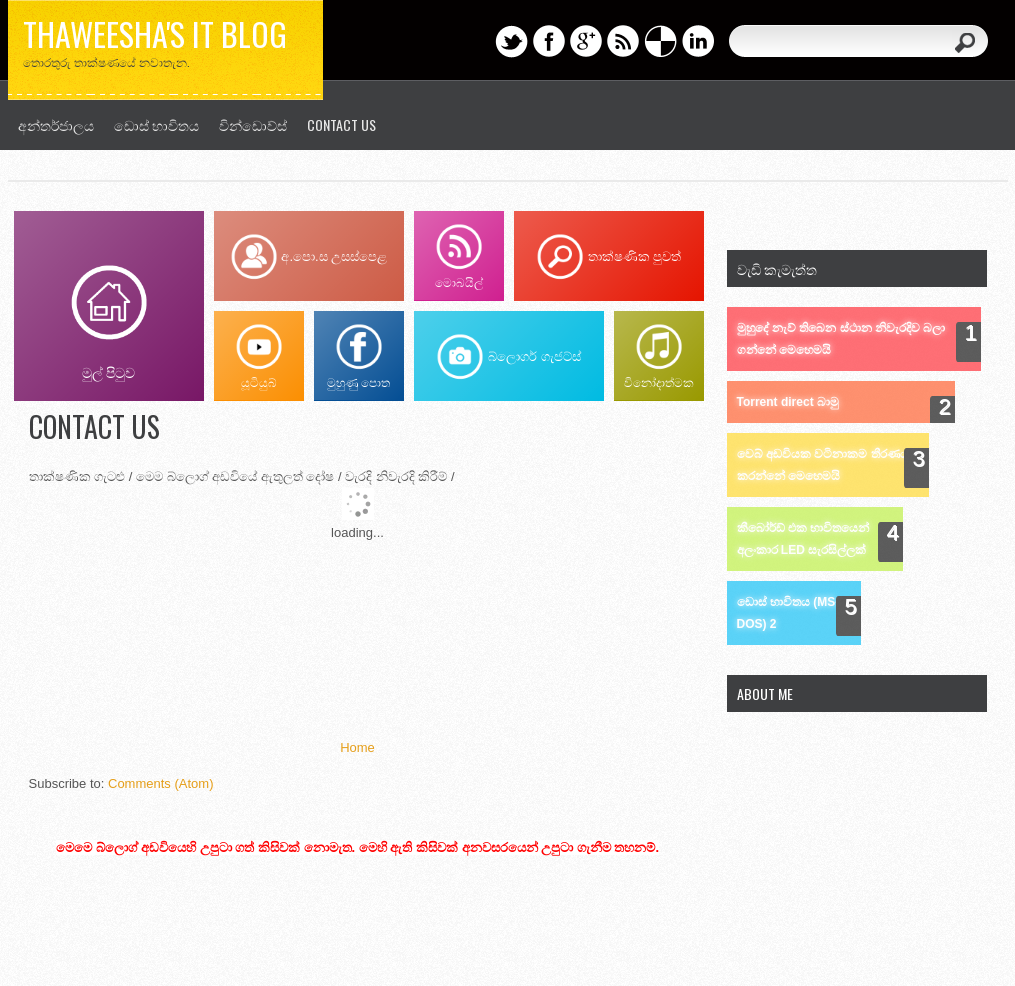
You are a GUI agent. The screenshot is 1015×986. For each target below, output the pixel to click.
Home (357, 747)
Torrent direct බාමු (788, 402)
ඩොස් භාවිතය (156, 124)
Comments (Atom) (160, 783)
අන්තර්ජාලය (56, 124)
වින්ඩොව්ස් (253, 124)
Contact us (341, 124)
